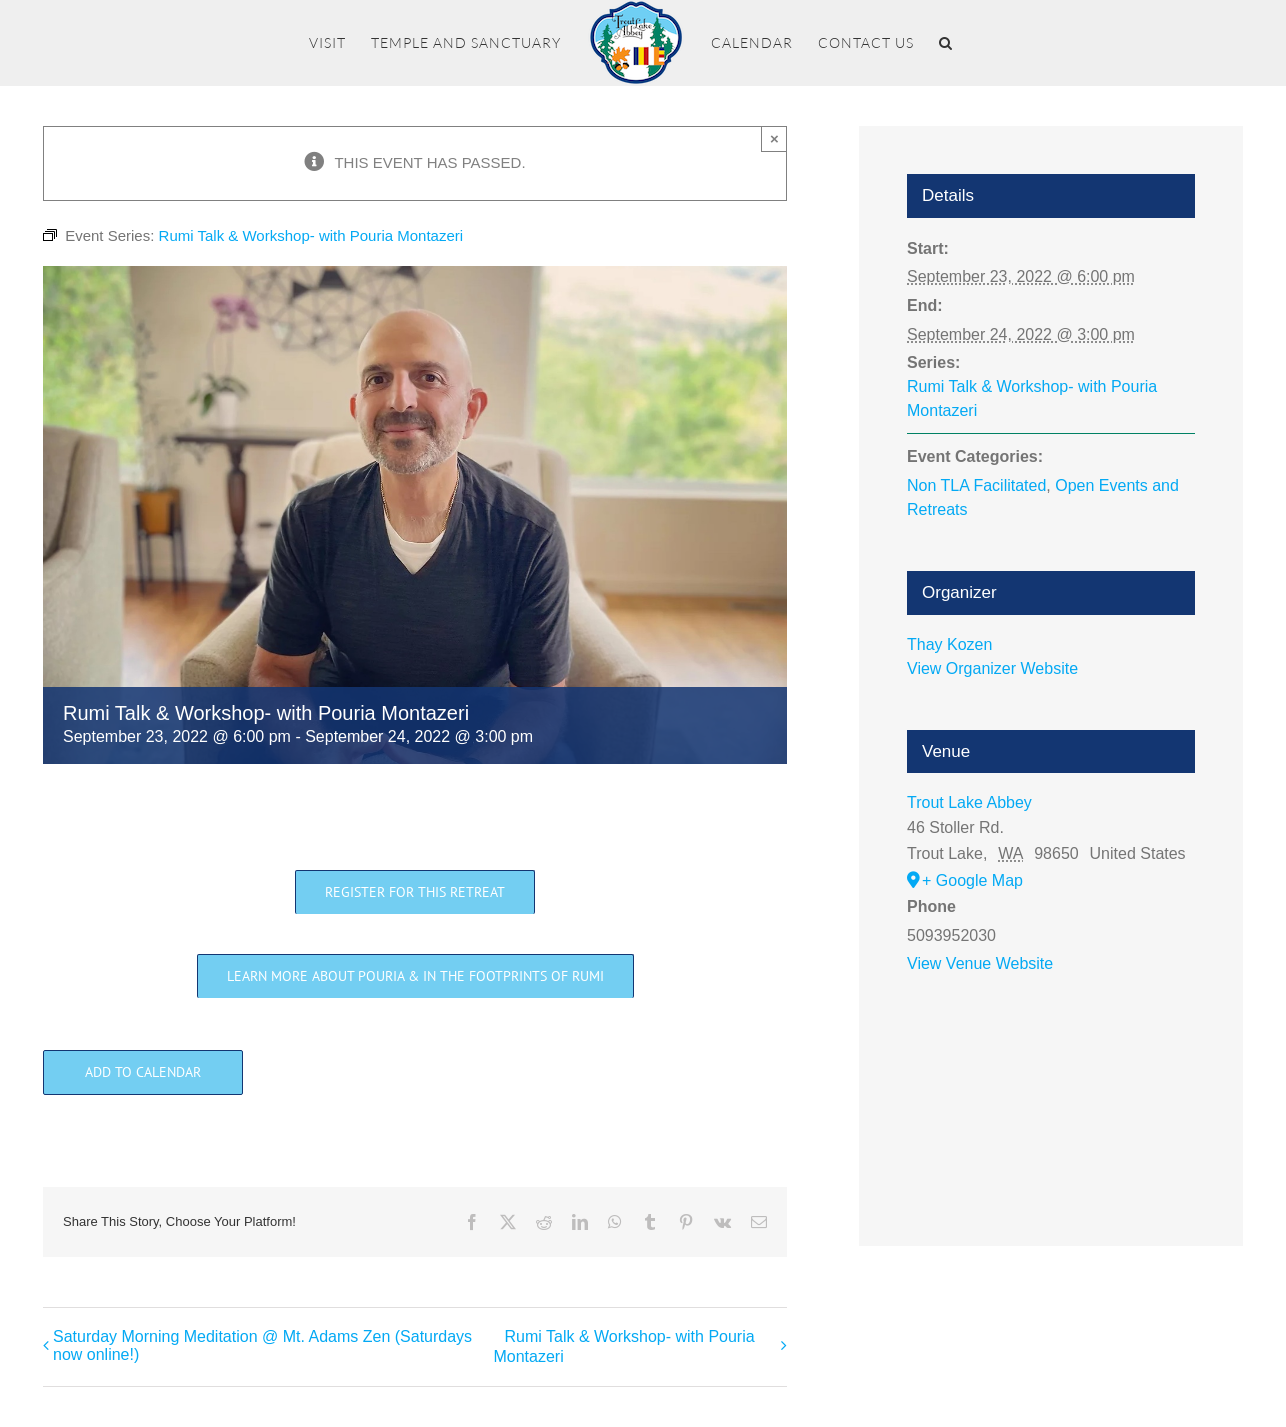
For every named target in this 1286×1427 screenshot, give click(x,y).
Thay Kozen (949, 644)
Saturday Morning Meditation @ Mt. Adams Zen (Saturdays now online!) (262, 1345)
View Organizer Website (992, 668)
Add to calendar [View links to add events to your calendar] (143, 1072)
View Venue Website (980, 963)
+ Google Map (972, 880)
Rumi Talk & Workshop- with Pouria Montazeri (623, 1346)
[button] (946, 43)
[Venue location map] (1051, 1085)
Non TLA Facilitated (976, 485)
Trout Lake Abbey (969, 802)
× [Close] (774, 138)
